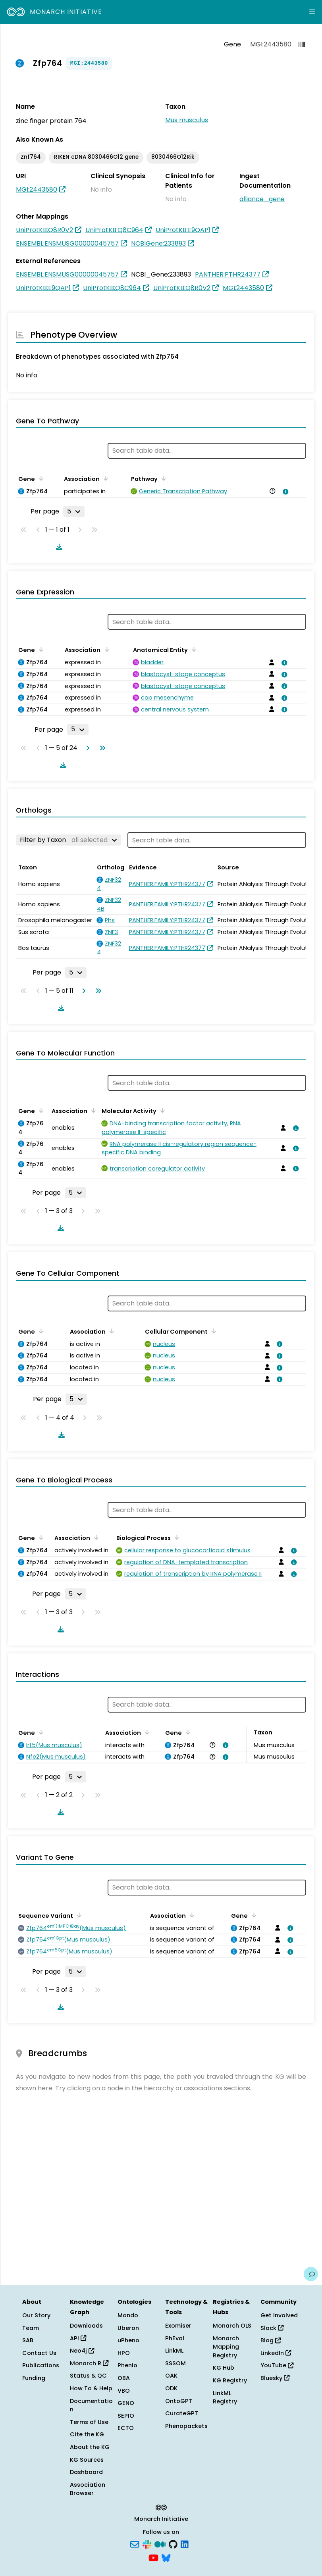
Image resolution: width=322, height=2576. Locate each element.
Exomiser (178, 2326)
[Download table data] (58, 546)
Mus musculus (186, 120)
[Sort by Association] (104, 478)
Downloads (86, 2326)
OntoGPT (178, 2401)
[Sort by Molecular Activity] (161, 1110)
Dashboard (86, 2472)
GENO (126, 2403)
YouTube (276, 2365)
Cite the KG (87, 2434)
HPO (124, 2353)
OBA (124, 2378)
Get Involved (279, 2315)
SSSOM (175, 2363)
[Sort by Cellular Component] (212, 1331)
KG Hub (223, 2368)
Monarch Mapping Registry (226, 2346)
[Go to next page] (86, 748)
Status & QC (88, 2376)
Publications (40, 2365)
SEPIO (126, 2416)
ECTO (126, 2428)
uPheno (128, 2340)
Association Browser (87, 2489)
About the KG (90, 2447)
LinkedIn (275, 2353)
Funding (33, 2378)
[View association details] (283, 492)
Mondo (128, 2315)
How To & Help (91, 2388)
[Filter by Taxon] (68, 840)
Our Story (36, 2315)
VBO (124, 2391)
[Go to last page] (101, 748)
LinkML (174, 2351)
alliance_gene (262, 199)
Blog (270, 2340)
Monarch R (89, 2363)
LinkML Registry (225, 2397)
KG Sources (87, 2460)
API (78, 2338)
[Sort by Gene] (39, 478)
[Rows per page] (74, 511)
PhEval (174, 2338)
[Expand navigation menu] (312, 12)
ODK (171, 2388)
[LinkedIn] (185, 2544)
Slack (271, 2328)
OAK (171, 2376)
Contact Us (39, 2353)
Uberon (128, 2328)
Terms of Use (89, 2422)
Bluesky (274, 2378)
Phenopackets (186, 2426)
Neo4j (82, 2351)
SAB (27, 2340)
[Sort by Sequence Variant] (78, 1915)
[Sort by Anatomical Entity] (192, 649)
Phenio (127, 2365)
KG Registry (230, 2380)
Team (30, 2328)
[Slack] (147, 2544)
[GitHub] (173, 2544)
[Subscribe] (134, 2544)
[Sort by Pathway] (162, 478)
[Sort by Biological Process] (175, 1537)
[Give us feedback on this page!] (311, 2274)
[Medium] (160, 2544)
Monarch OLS (232, 2326)
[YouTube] (153, 2557)
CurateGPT (181, 2413)
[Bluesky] (166, 2557)
